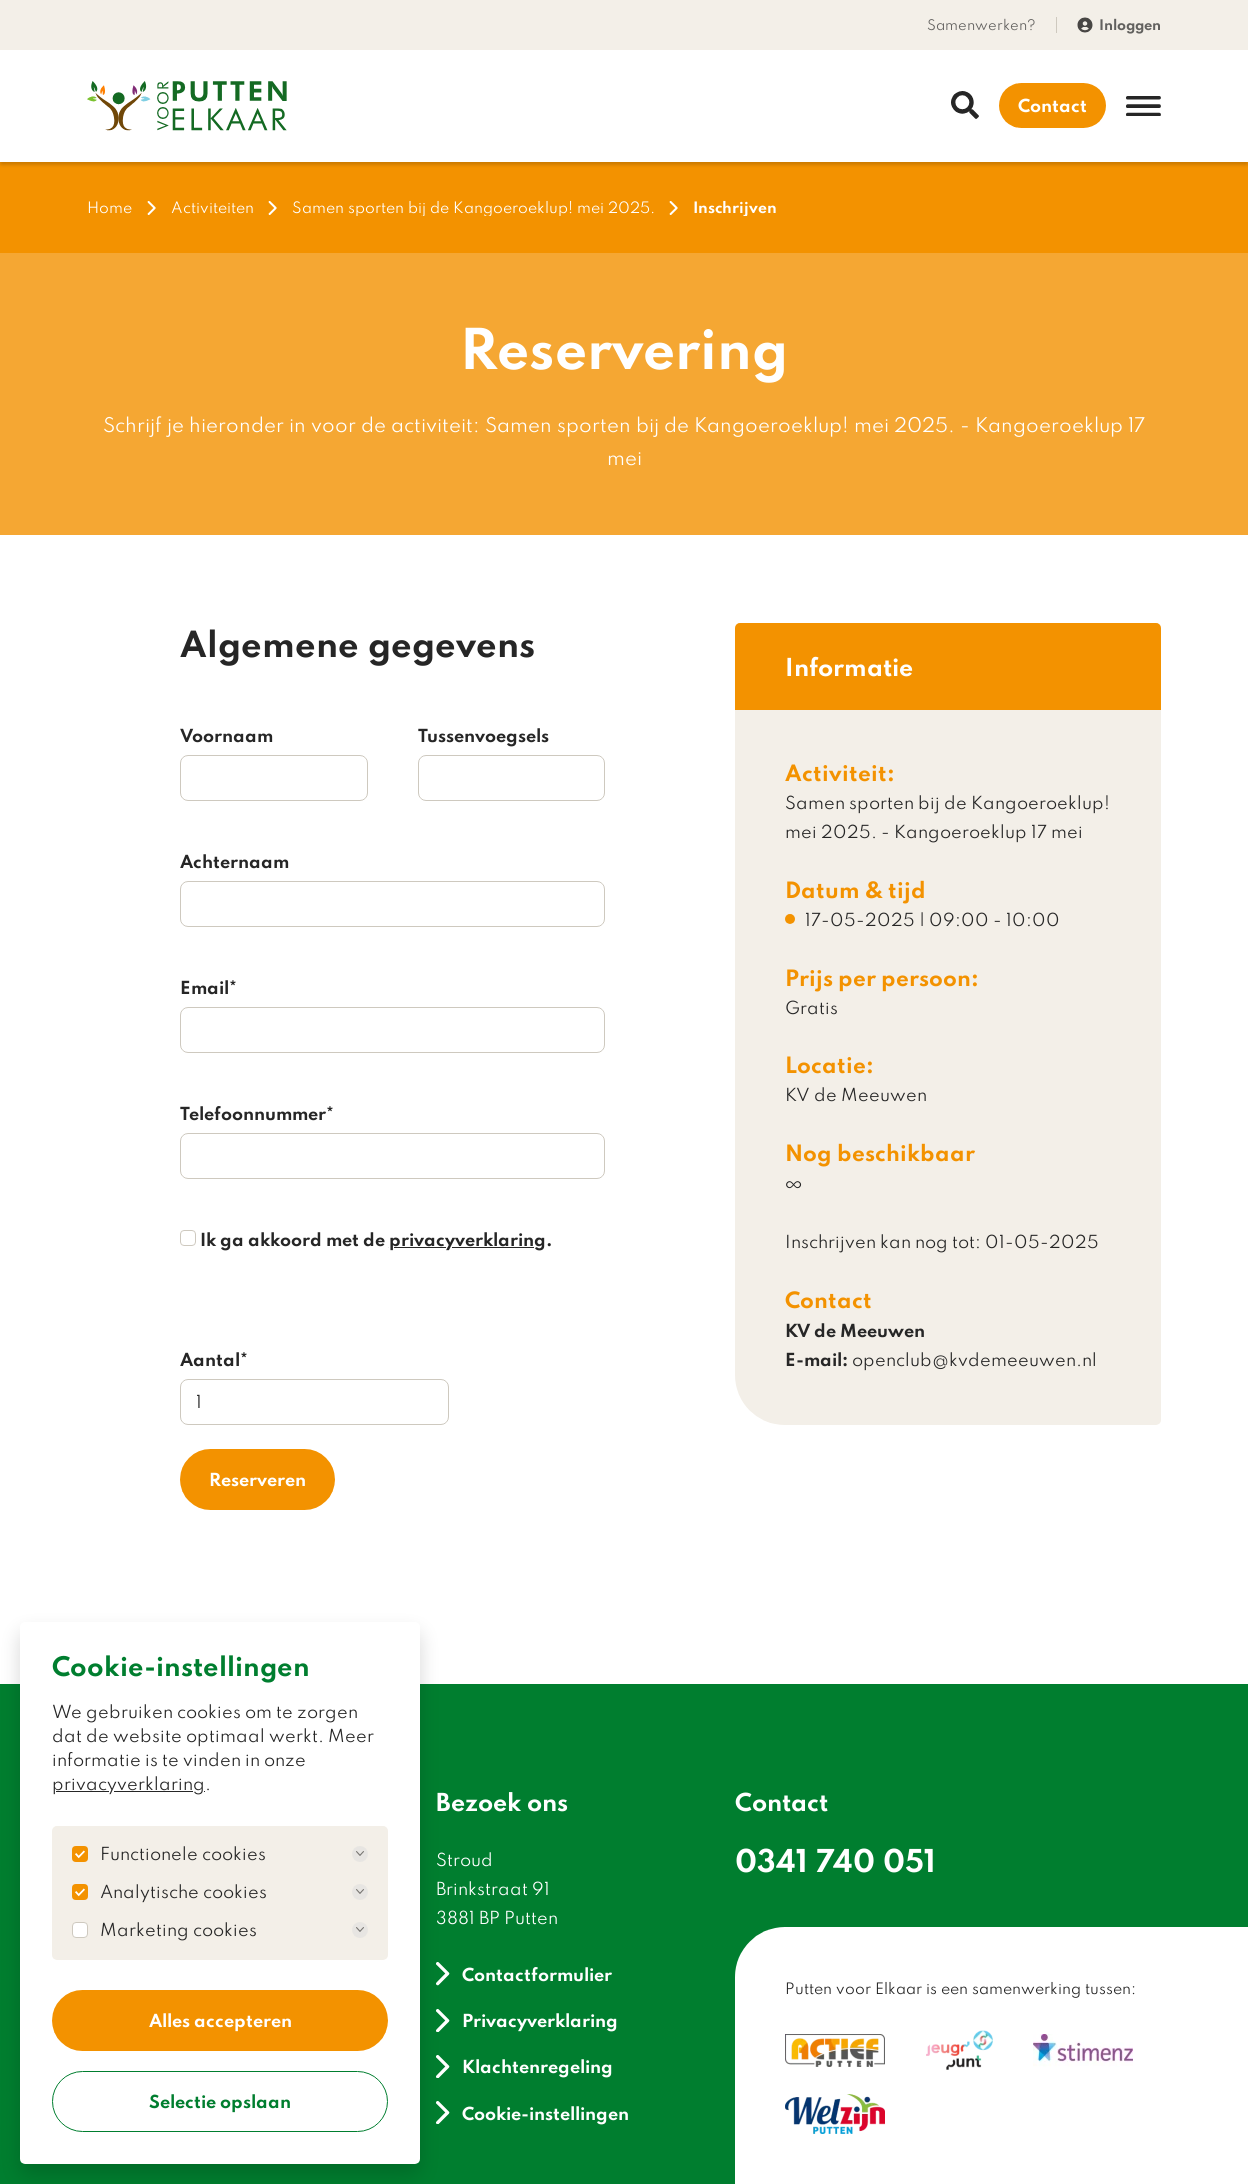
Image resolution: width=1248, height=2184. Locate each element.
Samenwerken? (981, 24)
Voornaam (226, 735)
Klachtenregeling (524, 2066)
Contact (1052, 105)
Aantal (214, 1359)
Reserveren (257, 1479)
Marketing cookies (234, 1930)
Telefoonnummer (257, 1113)
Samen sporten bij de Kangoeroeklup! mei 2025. (473, 207)
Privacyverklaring (526, 2020)
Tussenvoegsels (483, 735)
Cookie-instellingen (532, 2112)
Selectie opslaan (220, 2101)
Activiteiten (212, 207)
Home (109, 207)
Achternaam (234, 861)
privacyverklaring (128, 1783)
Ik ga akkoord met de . (366, 1239)
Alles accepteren (220, 2020)
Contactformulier (523, 1973)
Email (208, 987)
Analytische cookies (234, 1892)
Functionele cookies (234, 1854)
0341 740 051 (835, 1859)
